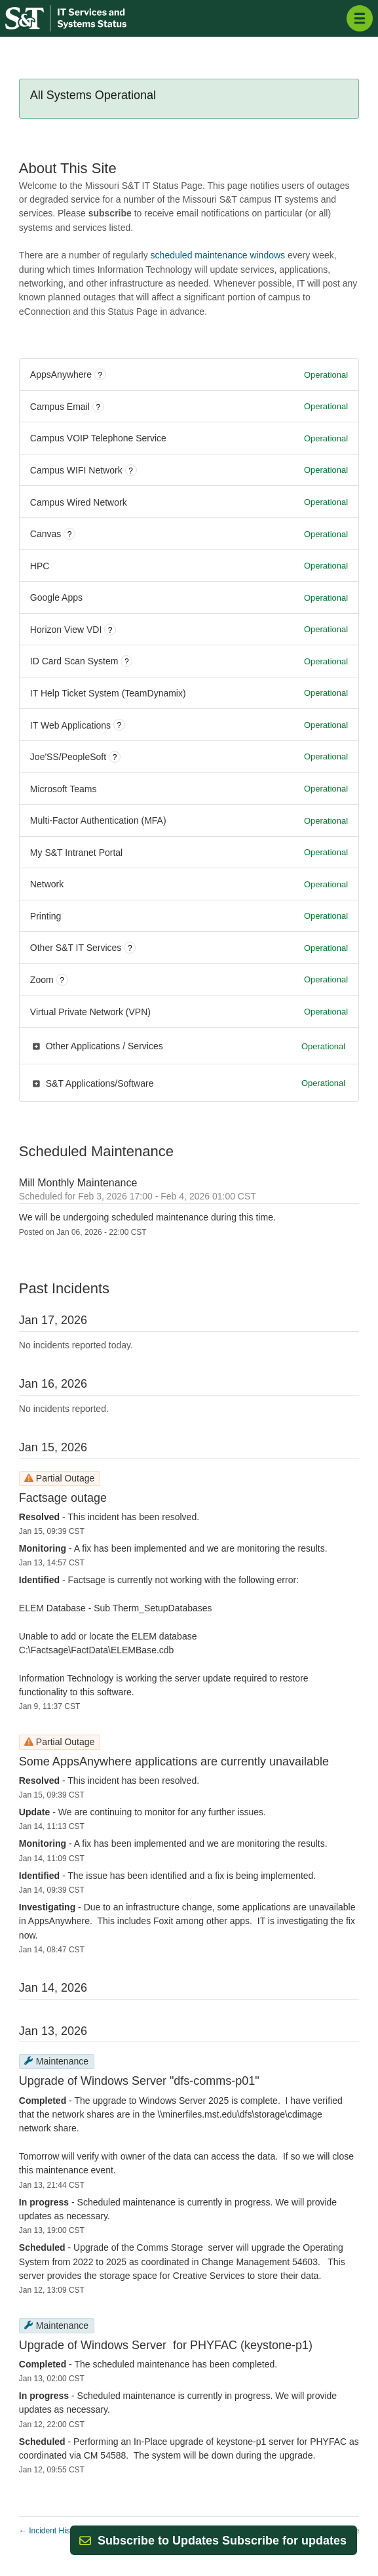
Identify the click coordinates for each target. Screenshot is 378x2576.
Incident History (51, 2530)
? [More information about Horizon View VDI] (110, 630)
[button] (222, 2540)
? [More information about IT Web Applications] (119, 725)
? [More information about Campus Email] (98, 407)
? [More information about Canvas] (69, 534)
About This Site (68, 168)
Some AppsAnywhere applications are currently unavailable (174, 1761)
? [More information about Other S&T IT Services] (130, 948)
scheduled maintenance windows (218, 255)
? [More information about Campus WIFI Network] (130, 470)
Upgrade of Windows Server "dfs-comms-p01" (139, 2080)
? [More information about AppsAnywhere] (100, 375)
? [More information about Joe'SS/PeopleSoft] (115, 757)
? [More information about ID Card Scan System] (126, 661)
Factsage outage (63, 1497)
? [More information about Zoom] (62, 980)
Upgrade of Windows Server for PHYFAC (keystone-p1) (165, 2345)
